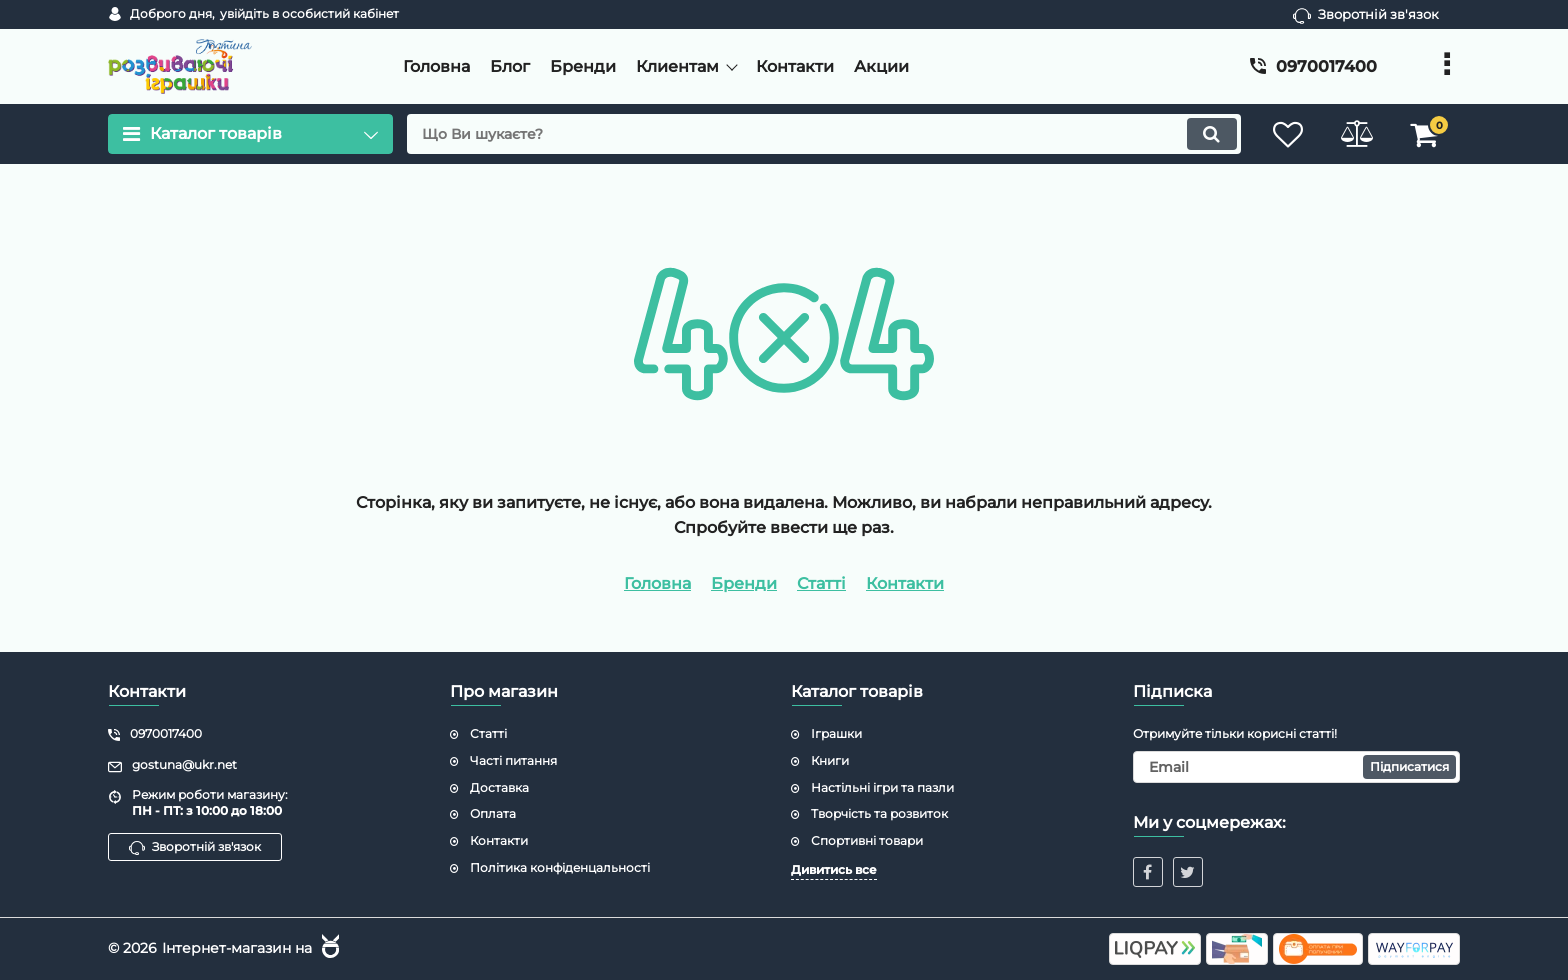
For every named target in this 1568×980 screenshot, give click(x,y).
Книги (830, 760)
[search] (821, 134)
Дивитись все (834, 869)
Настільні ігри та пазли (882, 787)
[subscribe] (1297, 767)
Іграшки (836, 733)
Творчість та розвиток (879, 813)
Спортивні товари (867, 840)
